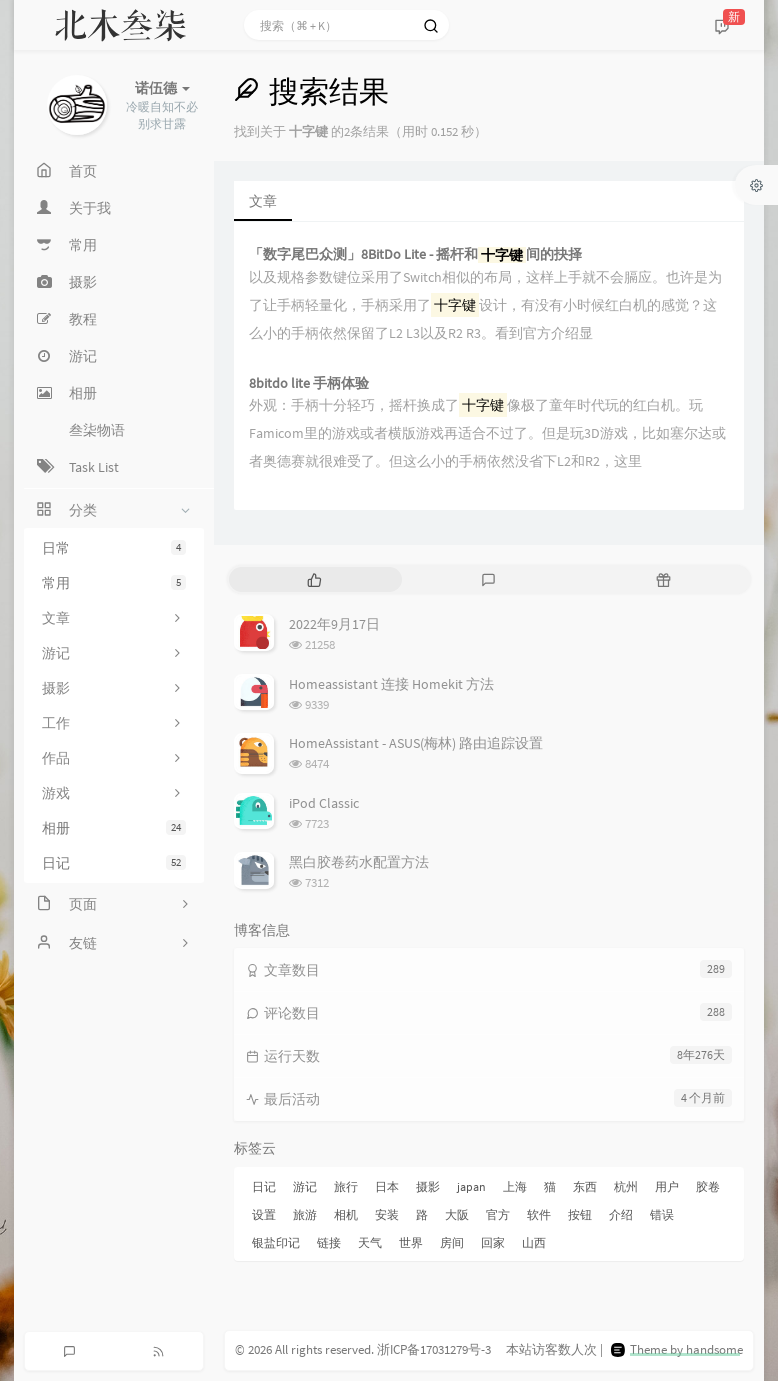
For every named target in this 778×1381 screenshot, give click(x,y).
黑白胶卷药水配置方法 (359, 862)
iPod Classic (324, 803)
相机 (346, 1214)
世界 (411, 1242)
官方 (498, 1214)
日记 (114, 863)
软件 (539, 1214)
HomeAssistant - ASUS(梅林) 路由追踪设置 (416, 743)
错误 (662, 1214)
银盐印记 (276, 1242)
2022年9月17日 (334, 624)
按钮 (580, 1214)
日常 (114, 548)
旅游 (305, 1214)
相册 (114, 828)
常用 (114, 583)
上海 (515, 1186)
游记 (305, 1186)
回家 (493, 1242)
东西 (585, 1186)
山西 (534, 1242)
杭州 (626, 1186)
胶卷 (708, 1186)
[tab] (314, 579)
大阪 (457, 1214)
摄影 (428, 1186)
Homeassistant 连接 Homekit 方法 (391, 684)
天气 (370, 1242)
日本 (387, 1186)
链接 (329, 1242)
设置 (264, 1214)
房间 (452, 1242)
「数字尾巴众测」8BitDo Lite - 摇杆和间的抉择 (415, 254)
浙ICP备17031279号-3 (434, 1349)
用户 (667, 1186)
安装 (387, 1214)
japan (471, 1186)
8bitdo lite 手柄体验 (309, 383)
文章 (263, 201)
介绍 (621, 1214)
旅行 (346, 1186)
